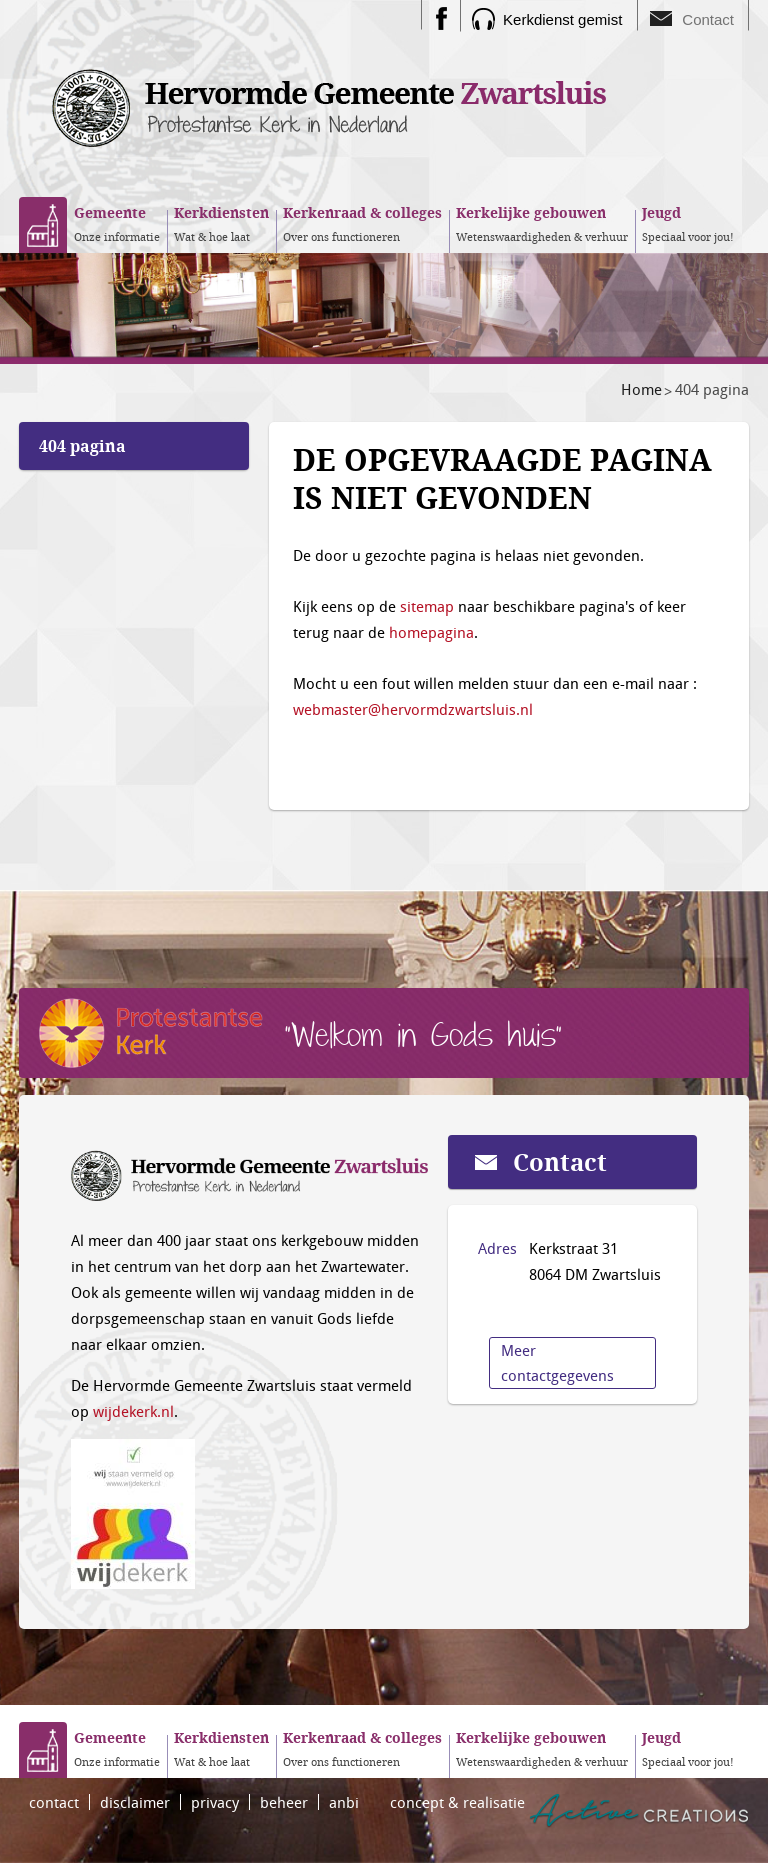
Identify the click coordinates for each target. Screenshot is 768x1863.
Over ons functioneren (362, 223)
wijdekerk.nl (133, 1411)
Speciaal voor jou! (688, 223)
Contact (708, 19)
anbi (344, 1802)
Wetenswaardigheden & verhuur (542, 223)
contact (54, 1802)
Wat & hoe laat (221, 223)
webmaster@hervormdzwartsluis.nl (413, 709)
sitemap (427, 606)
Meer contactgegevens (557, 1362)
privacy (215, 1802)
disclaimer (135, 1802)
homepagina (431, 632)
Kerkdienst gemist (562, 19)
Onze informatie (117, 223)
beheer (284, 1802)
